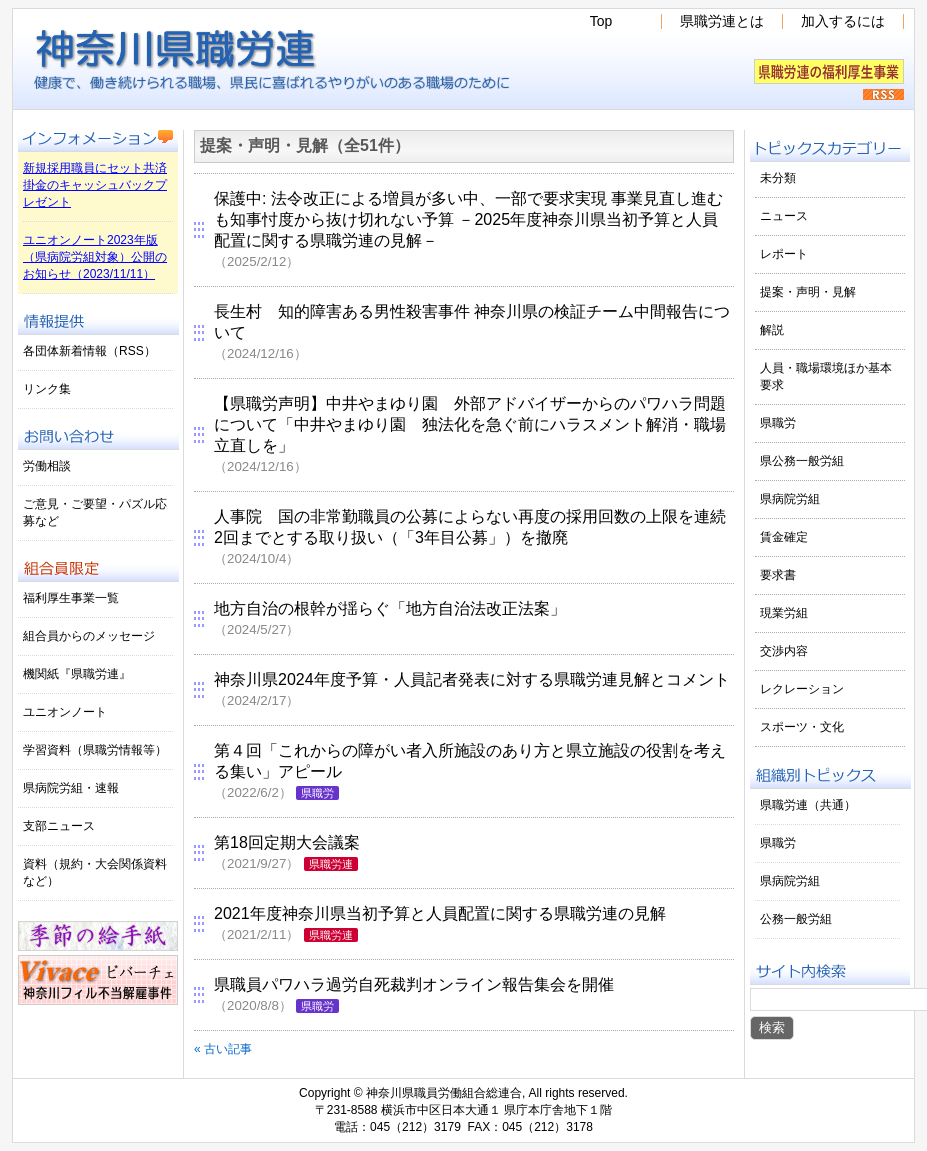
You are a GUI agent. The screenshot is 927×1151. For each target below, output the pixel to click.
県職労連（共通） (808, 805)
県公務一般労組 (802, 461)
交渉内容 (784, 651)
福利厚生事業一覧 (71, 598)
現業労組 (784, 613)
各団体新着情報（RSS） (89, 351)
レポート (784, 254)
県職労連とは (722, 21)
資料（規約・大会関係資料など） (95, 872)
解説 (772, 330)
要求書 (778, 575)
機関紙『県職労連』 (77, 674)
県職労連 (331, 864)
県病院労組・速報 (71, 788)
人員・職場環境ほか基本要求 (826, 376)
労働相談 (47, 466)
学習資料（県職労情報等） (95, 750)
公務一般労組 (796, 919)
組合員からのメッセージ (89, 636)
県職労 (317, 793)
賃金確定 (784, 537)
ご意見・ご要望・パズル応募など (95, 512)
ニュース (784, 216)
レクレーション (802, 689)
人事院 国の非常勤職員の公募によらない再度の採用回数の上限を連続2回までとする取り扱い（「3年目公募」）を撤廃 (470, 537)
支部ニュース (59, 826)
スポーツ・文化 (802, 727)
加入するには (843, 21)
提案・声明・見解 (808, 292)
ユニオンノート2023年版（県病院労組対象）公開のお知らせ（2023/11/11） (95, 257)
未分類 (778, 178)
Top (601, 21)
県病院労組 (790, 499)
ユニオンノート (65, 712)
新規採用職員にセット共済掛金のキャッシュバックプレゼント (95, 185)
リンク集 (47, 389)
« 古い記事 (223, 1049)
